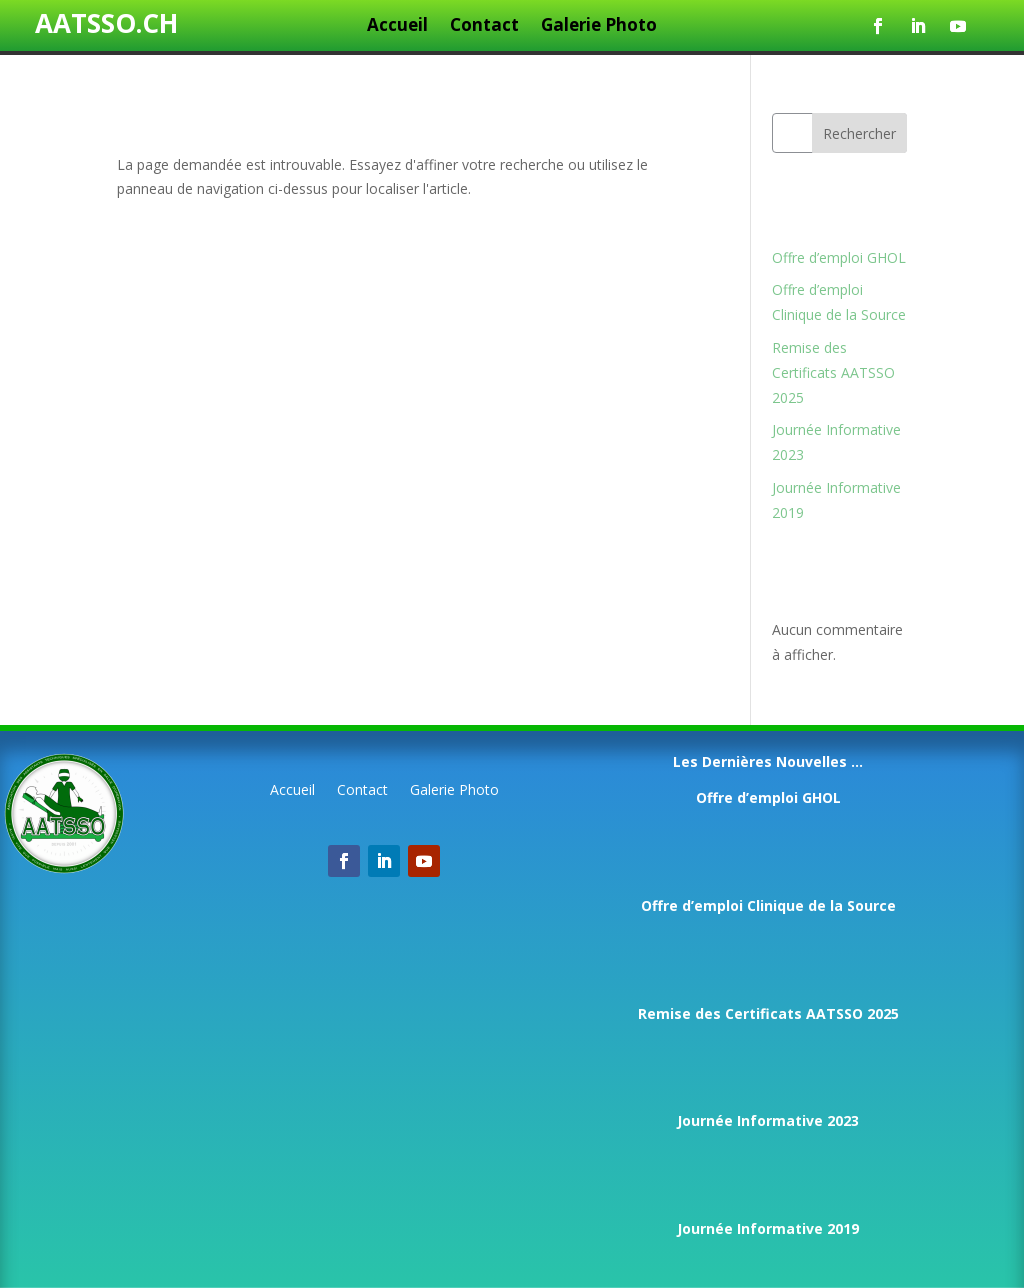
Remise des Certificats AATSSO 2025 (833, 372)
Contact (484, 27)
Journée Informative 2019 (768, 1228)
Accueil (397, 27)
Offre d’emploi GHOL (839, 257)
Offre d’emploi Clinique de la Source (768, 905)
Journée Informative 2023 (768, 1120)
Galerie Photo (599, 27)
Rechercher (859, 133)
